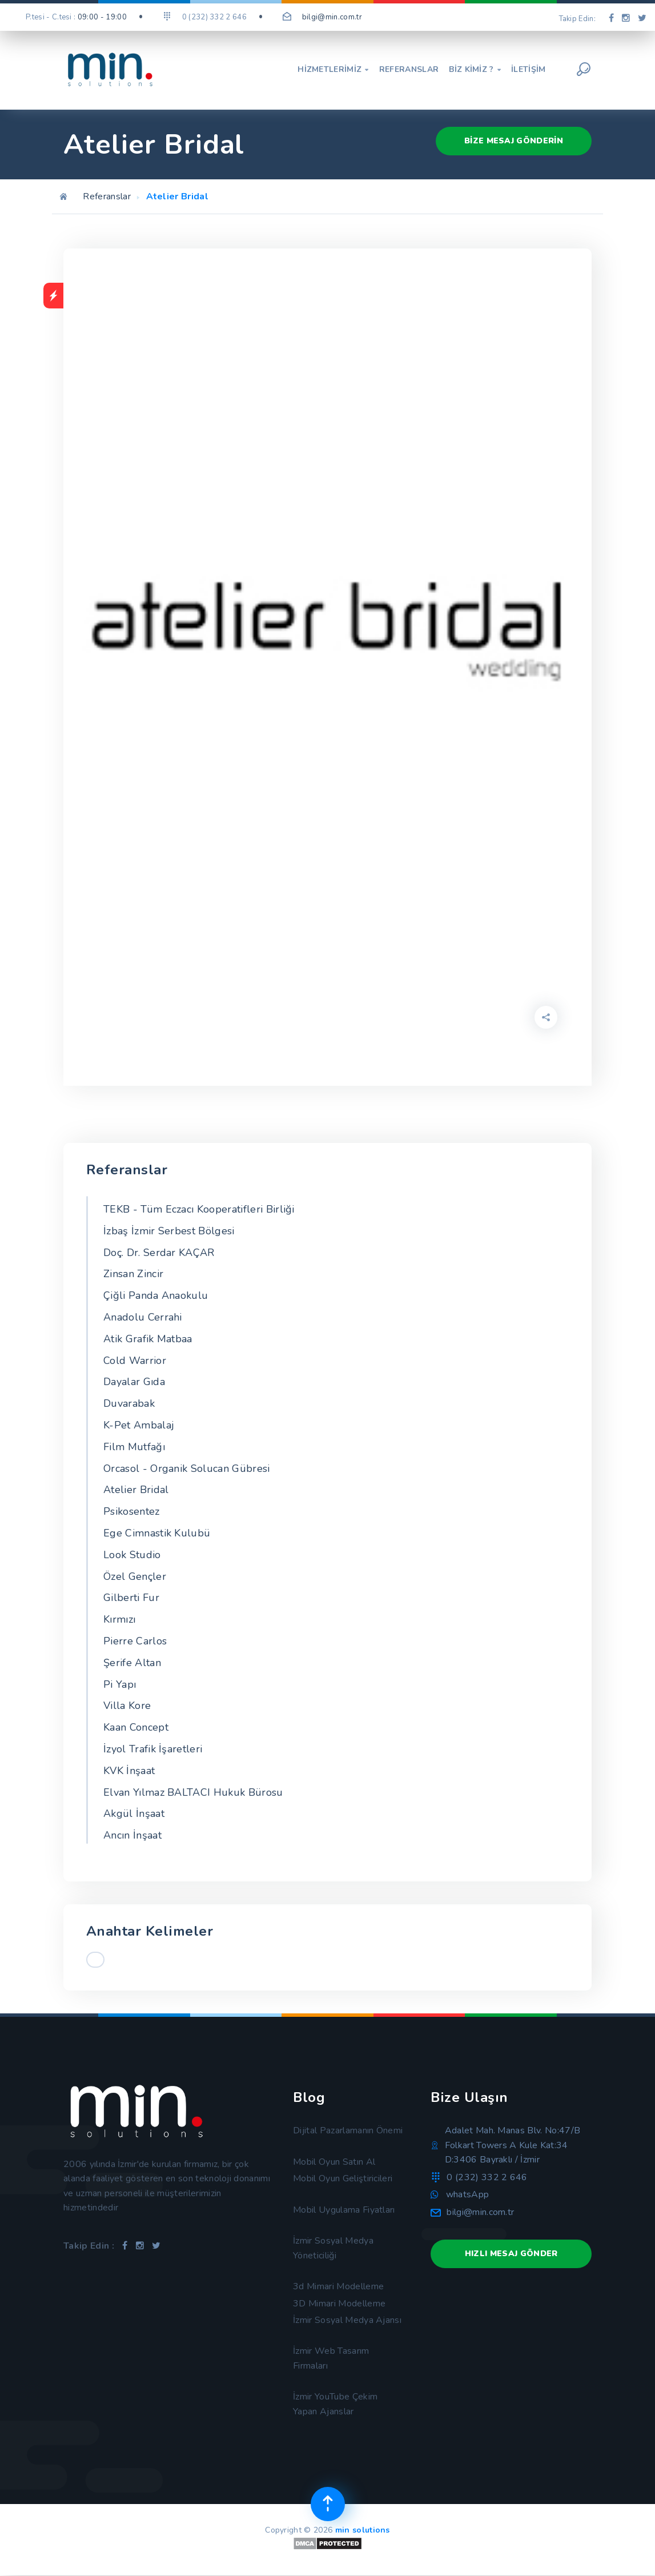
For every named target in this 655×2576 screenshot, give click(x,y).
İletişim (528, 70)
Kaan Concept (135, 1727)
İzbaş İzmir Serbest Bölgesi (169, 1231)
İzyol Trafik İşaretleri (152, 1749)
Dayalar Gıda (134, 1382)
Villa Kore (127, 1705)
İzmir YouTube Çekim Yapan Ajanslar (335, 2404)
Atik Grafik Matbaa (147, 1339)
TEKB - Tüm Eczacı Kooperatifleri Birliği (199, 1209)
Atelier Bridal (135, 1489)
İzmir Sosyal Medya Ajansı (347, 2320)
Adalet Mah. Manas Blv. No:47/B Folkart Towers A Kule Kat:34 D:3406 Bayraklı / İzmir (513, 2145)
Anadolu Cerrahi (142, 1317)
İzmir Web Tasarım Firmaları (331, 2358)
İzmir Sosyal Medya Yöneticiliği (333, 2248)
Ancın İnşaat (132, 1835)
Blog (309, 2097)
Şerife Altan (132, 1663)
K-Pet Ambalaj (138, 1425)
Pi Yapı (119, 1684)
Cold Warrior (134, 1360)
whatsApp (467, 2194)
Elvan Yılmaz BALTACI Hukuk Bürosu (193, 1792)
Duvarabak (129, 1403)
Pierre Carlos (135, 1641)
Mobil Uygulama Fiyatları (344, 2210)
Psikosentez (131, 1511)
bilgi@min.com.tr (332, 17)
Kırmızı (119, 1619)
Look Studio (132, 1555)
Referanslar (409, 70)
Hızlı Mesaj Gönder (511, 2253)
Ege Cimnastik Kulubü (156, 1533)
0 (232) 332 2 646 (487, 2177)
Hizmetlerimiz (333, 70)
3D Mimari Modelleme (339, 2303)
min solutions (362, 2530)
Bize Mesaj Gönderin (513, 140)
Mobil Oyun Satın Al (334, 2162)
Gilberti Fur (131, 1597)
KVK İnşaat (129, 1770)
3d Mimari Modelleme (338, 2286)
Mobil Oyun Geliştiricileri (342, 2178)
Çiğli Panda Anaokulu (155, 1295)
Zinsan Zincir (133, 1274)
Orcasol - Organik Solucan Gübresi (186, 1468)
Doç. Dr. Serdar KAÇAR (159, 1252)
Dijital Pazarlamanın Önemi (348, 2130)
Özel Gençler (134, 1576)
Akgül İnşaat (133, 1813)
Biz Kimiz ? (475, 70)
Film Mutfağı (134, 1447)
